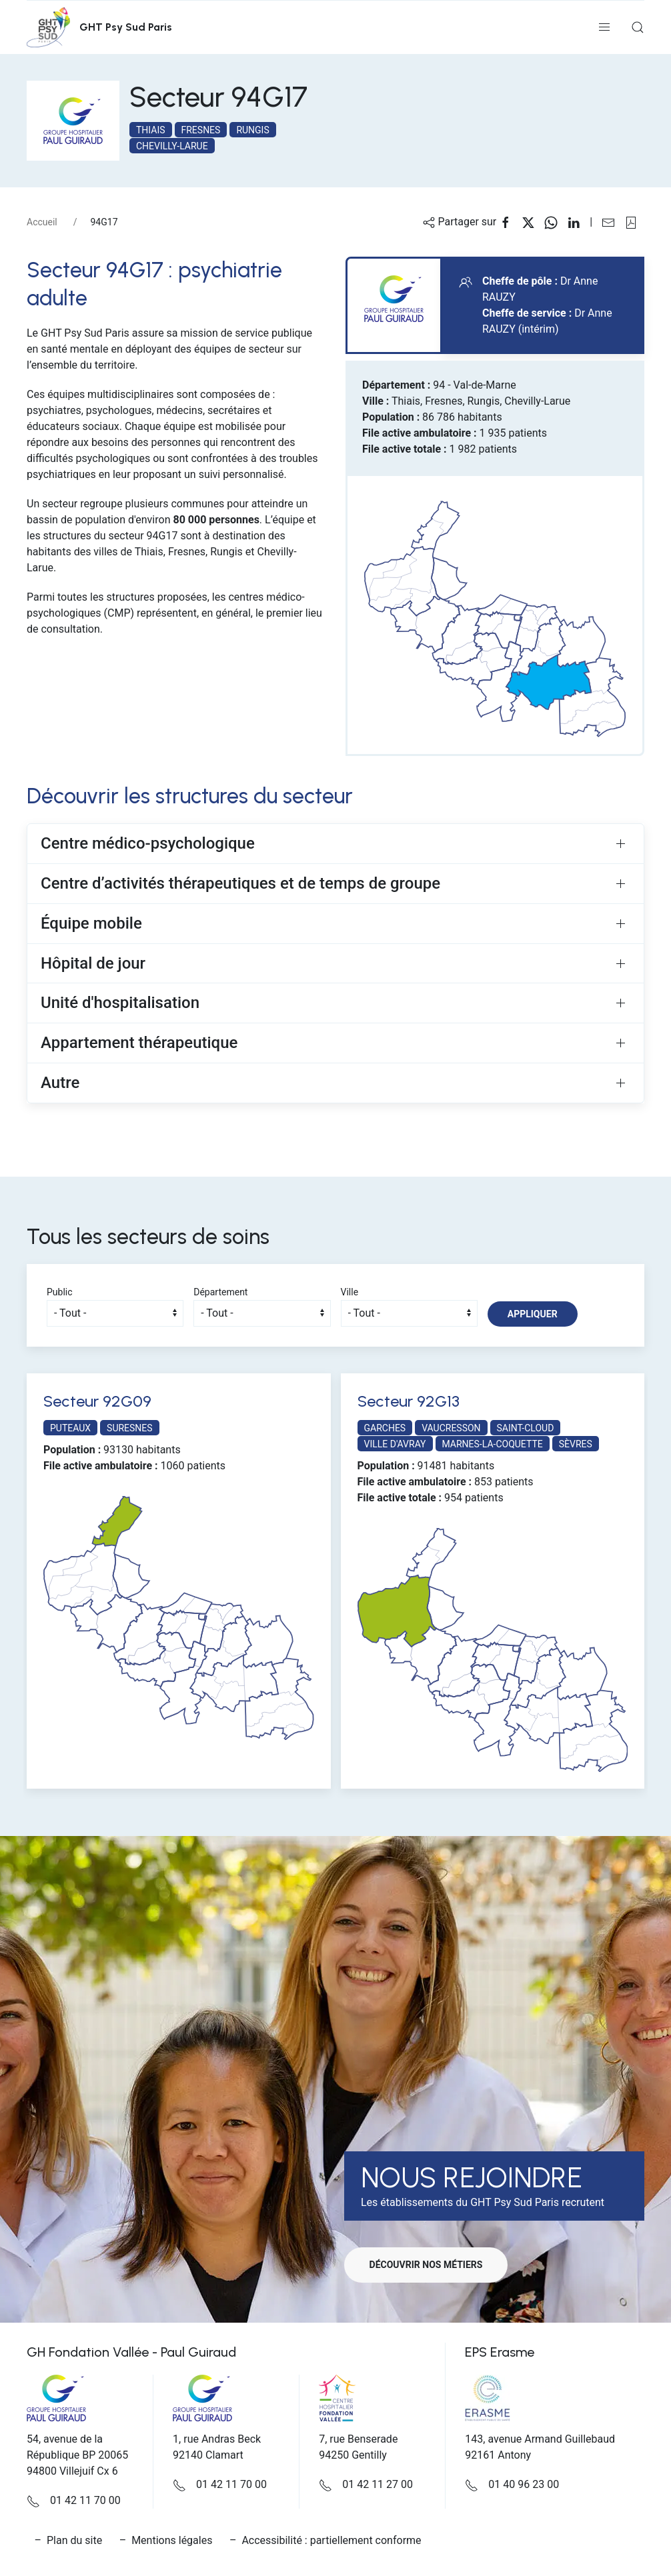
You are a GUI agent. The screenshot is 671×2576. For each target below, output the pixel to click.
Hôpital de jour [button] (93, 963)
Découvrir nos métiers (427, 2264)
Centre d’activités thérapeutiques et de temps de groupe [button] (240, 883)
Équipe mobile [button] (91, 923)
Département (220, 1292)
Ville (350, 1292)
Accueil (42, 222)
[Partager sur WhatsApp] (555, 221)
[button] (604, 27)
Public (60, 1292)
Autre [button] (60, 1082)
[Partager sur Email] (613, 221)
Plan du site (74, 2540)
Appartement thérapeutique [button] (139, 1042)
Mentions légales (171, 2540)
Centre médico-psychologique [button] (148, 843)
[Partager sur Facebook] (510, 221)
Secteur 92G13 (409, 1401)
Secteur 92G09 (97, 1401)
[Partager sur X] (533, 221)
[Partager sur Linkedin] (578, 221)
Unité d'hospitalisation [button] (120, 1002)
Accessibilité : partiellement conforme (331, 2540)
